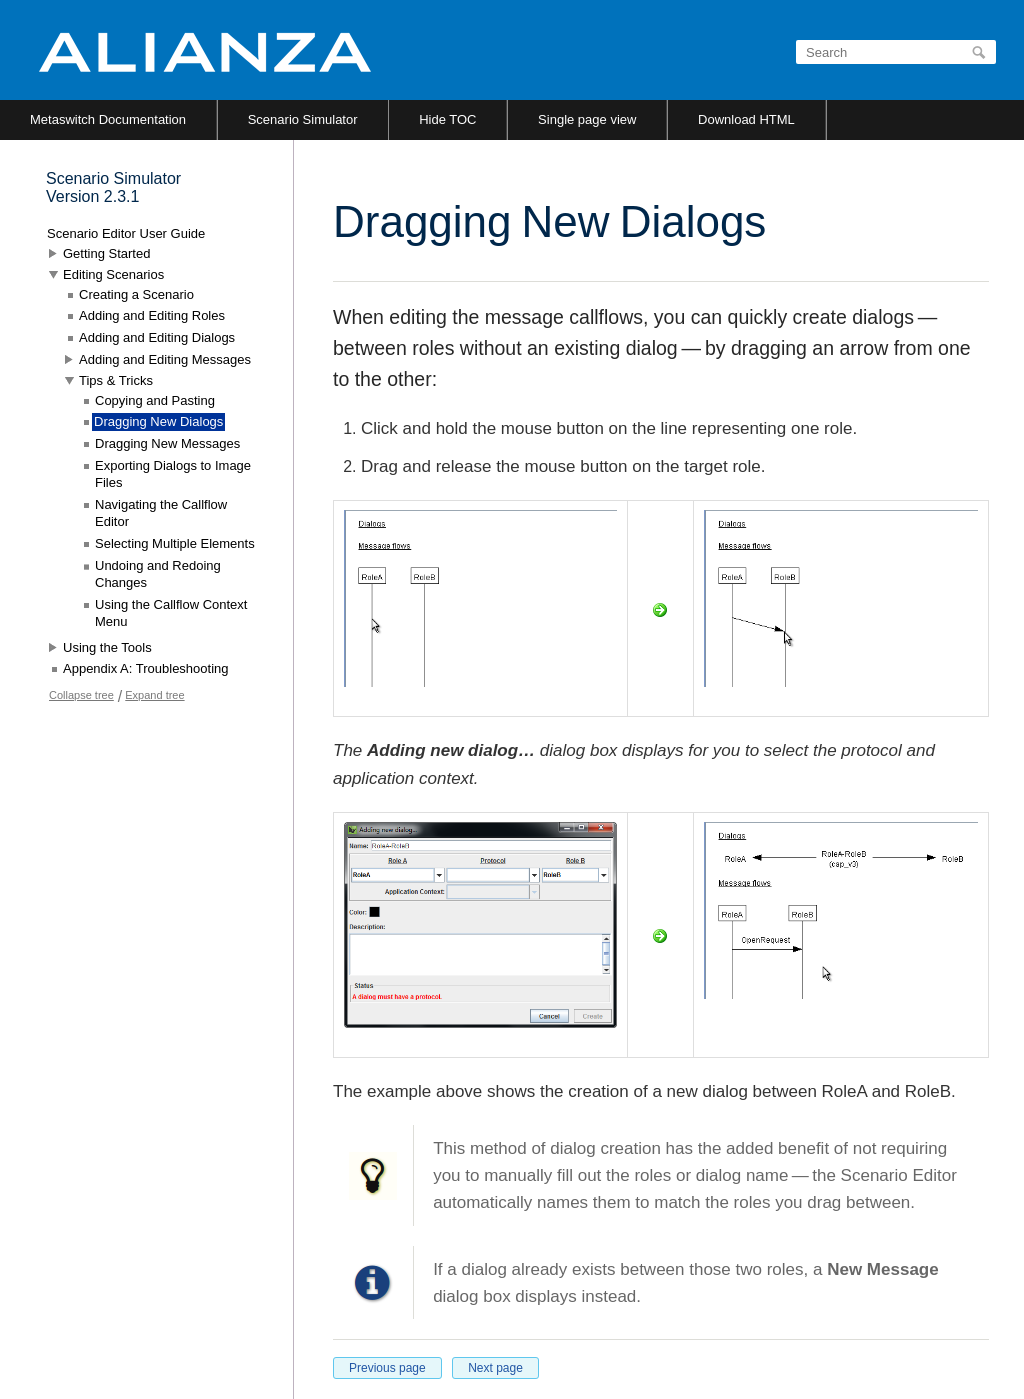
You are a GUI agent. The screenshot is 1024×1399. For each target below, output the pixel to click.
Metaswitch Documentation (108, 119)
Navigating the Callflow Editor (161, 513)
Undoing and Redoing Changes (158, 574)
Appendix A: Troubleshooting (146, 668)
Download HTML (746, 119)
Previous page (387, 1368)
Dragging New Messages (167, 443)
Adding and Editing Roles (152, 315)
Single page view (587, 119)
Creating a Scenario (136, 294)
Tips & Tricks (116, 380)
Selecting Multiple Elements (175, 543)
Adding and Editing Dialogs (157, 337)
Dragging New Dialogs (158, 421)
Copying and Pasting (155, 400)
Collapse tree (81, 695)
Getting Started (106, 253)
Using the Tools (107, 647)
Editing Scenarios (113, 274)
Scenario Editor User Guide (126, 233)
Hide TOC (447, 119)
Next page (495, 1368)
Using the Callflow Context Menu (171, 613)
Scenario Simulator (303, 119)
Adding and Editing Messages (165, 359)
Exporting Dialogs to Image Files (173, 474)
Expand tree (154, 695)
